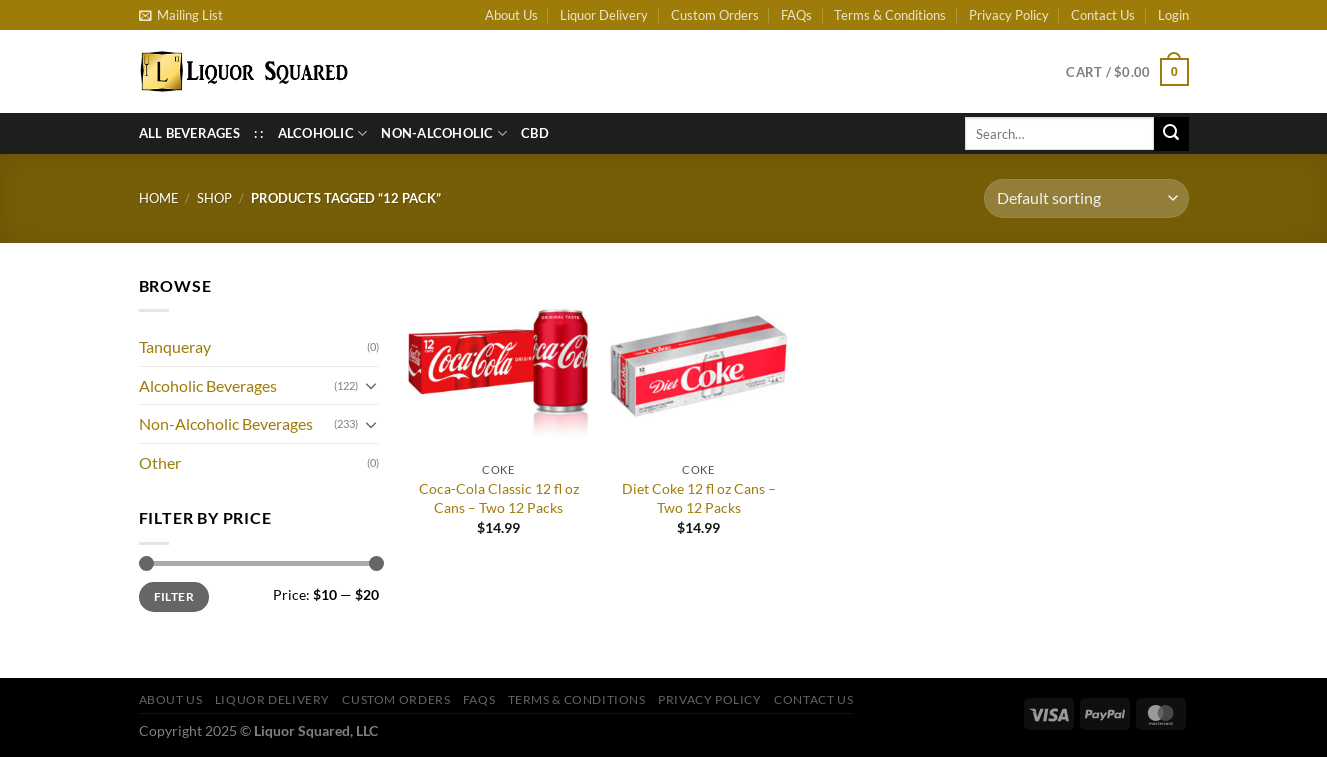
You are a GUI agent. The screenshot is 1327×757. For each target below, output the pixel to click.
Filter (174, 596)
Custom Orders (715, 15)
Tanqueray (175, 346)
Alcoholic (323, 133)
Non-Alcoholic (444, 133)
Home (159, 198)
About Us (511, 15)
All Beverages (189, 133)
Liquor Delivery (604, 15)
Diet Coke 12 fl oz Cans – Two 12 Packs (699, 498)
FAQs (796, 15)
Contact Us (1103, 15)
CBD (535, 133)
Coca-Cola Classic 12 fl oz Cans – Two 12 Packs (499, 498)
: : (259, 133)
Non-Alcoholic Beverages (226, 423)
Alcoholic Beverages (208, 385)
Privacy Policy (1009, 15)
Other (160, 462)
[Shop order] (1086, 198)
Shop (214, 198)
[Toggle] (371, 385)
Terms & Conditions (890, 15)
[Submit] (1171, 134)
